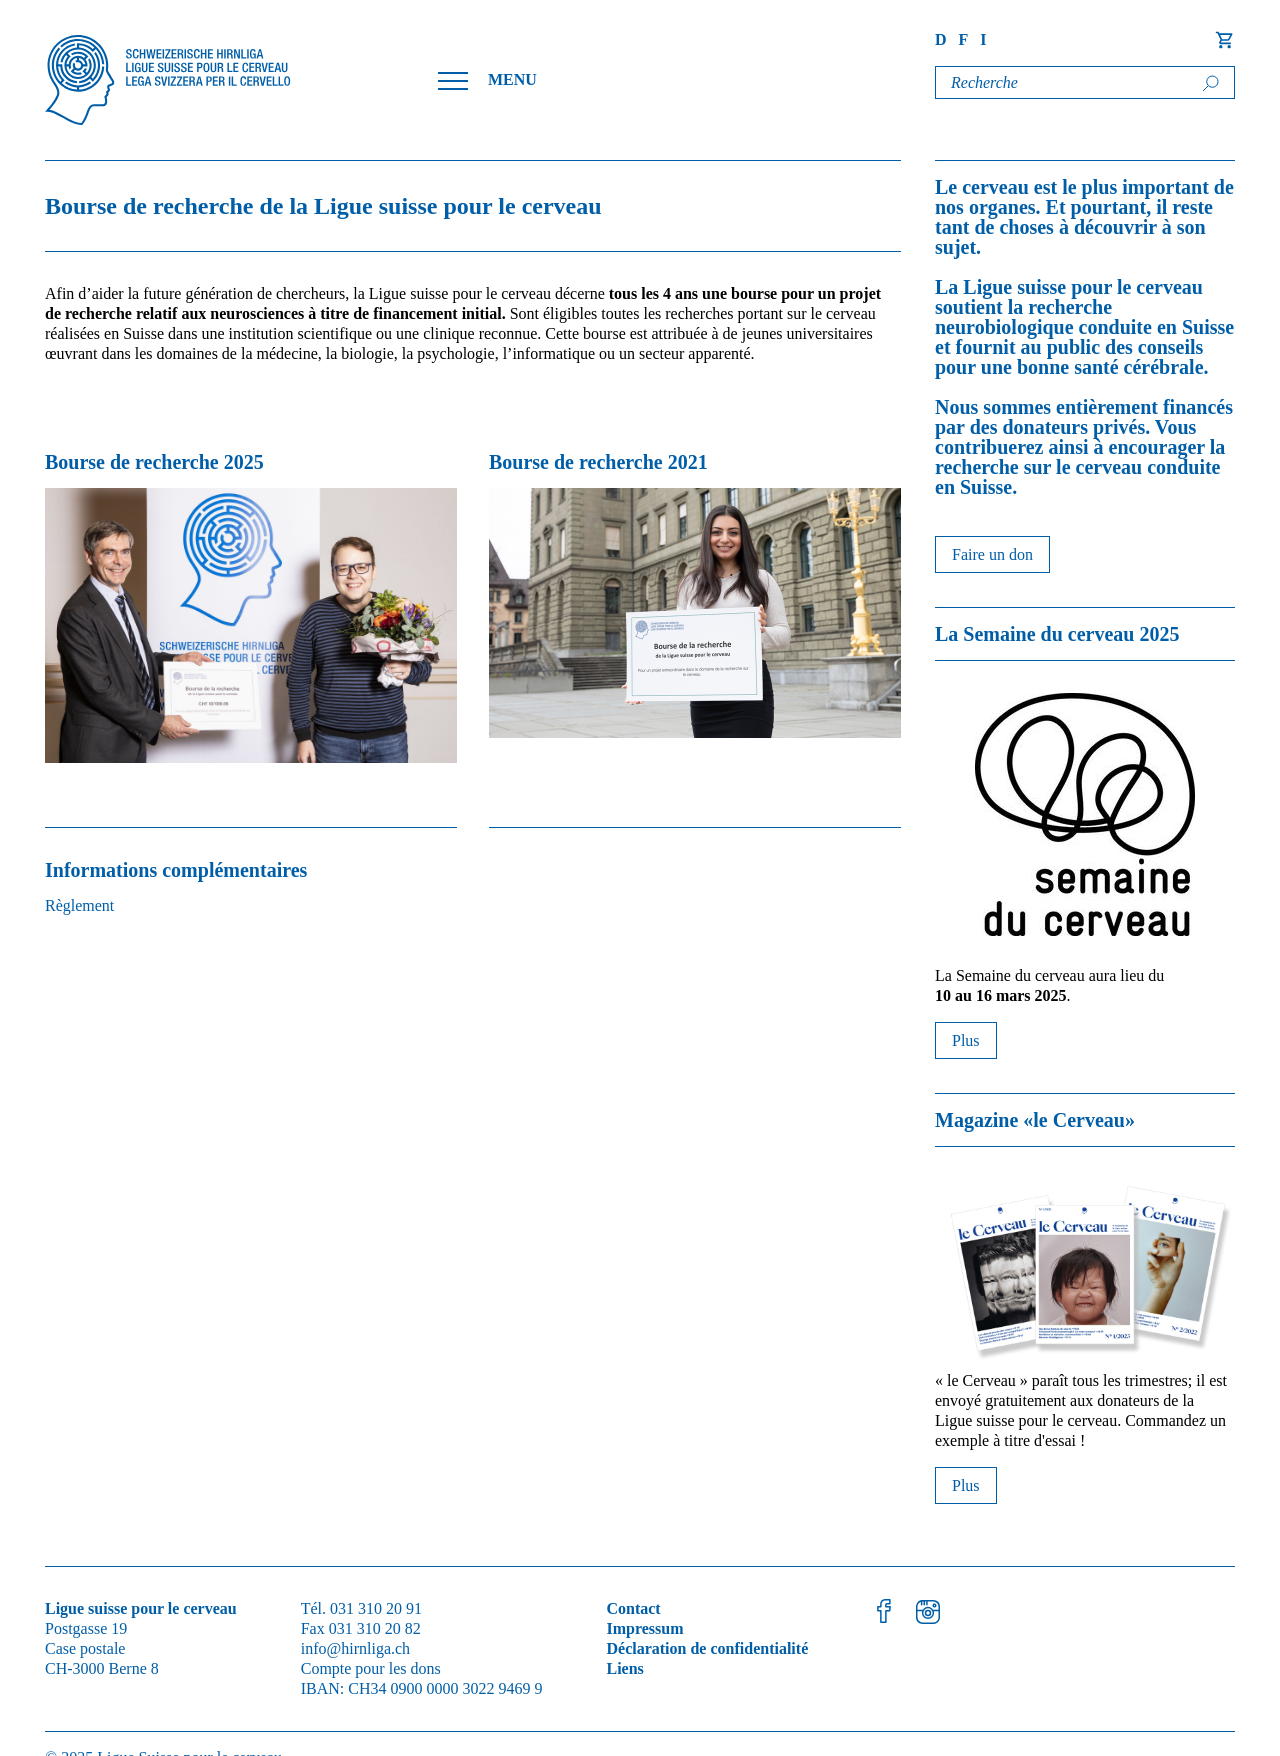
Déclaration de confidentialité (707, 1648)
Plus (966, 1040)
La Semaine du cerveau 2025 (1057, 634)
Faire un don (992, 554)
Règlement (79, 905)
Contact (633, 1608)
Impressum (644, 1628)
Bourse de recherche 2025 (154, 462)
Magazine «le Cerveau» (1035, 1120)
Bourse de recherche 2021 (598, 462)
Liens (624, 1668)
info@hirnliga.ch (355, 1648)
